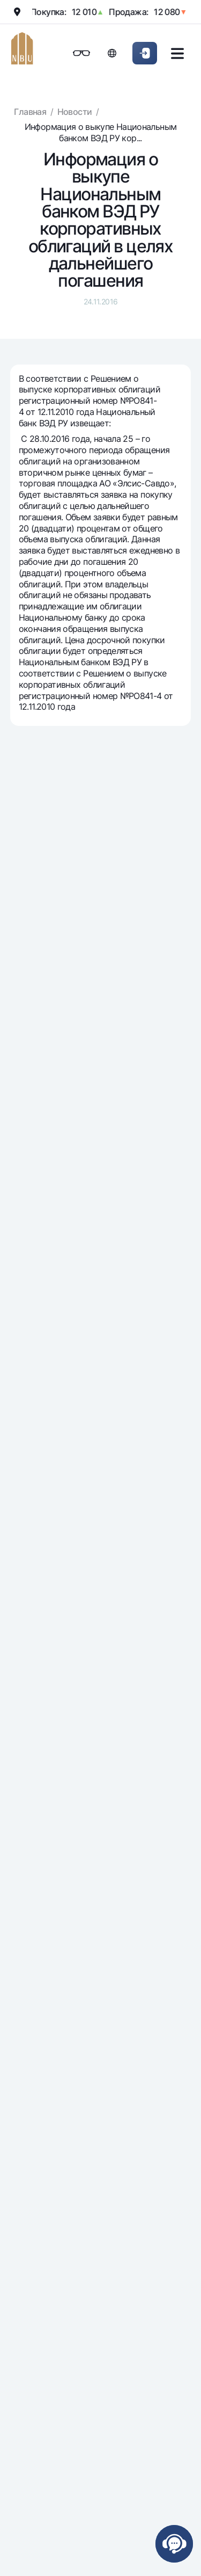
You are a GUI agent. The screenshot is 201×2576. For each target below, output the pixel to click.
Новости (74, 111)
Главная (30, 111)
